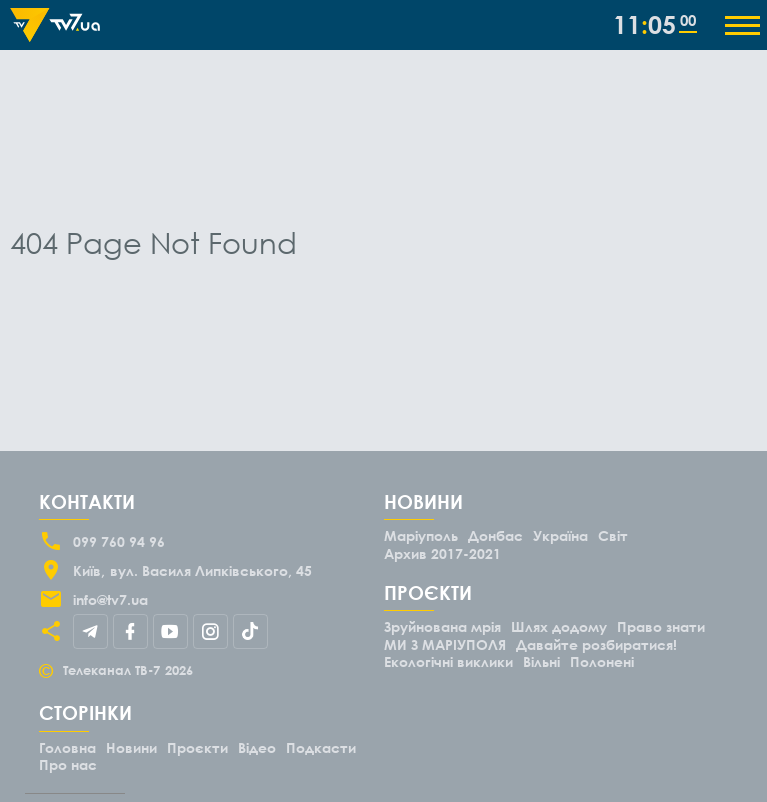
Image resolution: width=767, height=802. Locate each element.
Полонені (602, 661)
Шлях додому (559, 626)
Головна (67, 747)
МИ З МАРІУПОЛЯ (445, 644)
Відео (257, 747)
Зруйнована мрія (442, 626)
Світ (613, 535)
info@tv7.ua (110, 599)
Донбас (495, 535)
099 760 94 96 (119, 541)
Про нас (68, 764)
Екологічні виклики (448, 661)
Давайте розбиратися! (596, 644)
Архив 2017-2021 (442, 553)
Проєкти (197, 747)
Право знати (661, 626)
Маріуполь (421, 535)
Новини (131, 747)
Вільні (541, 661)
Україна (560, 535)
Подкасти (321, 747)
